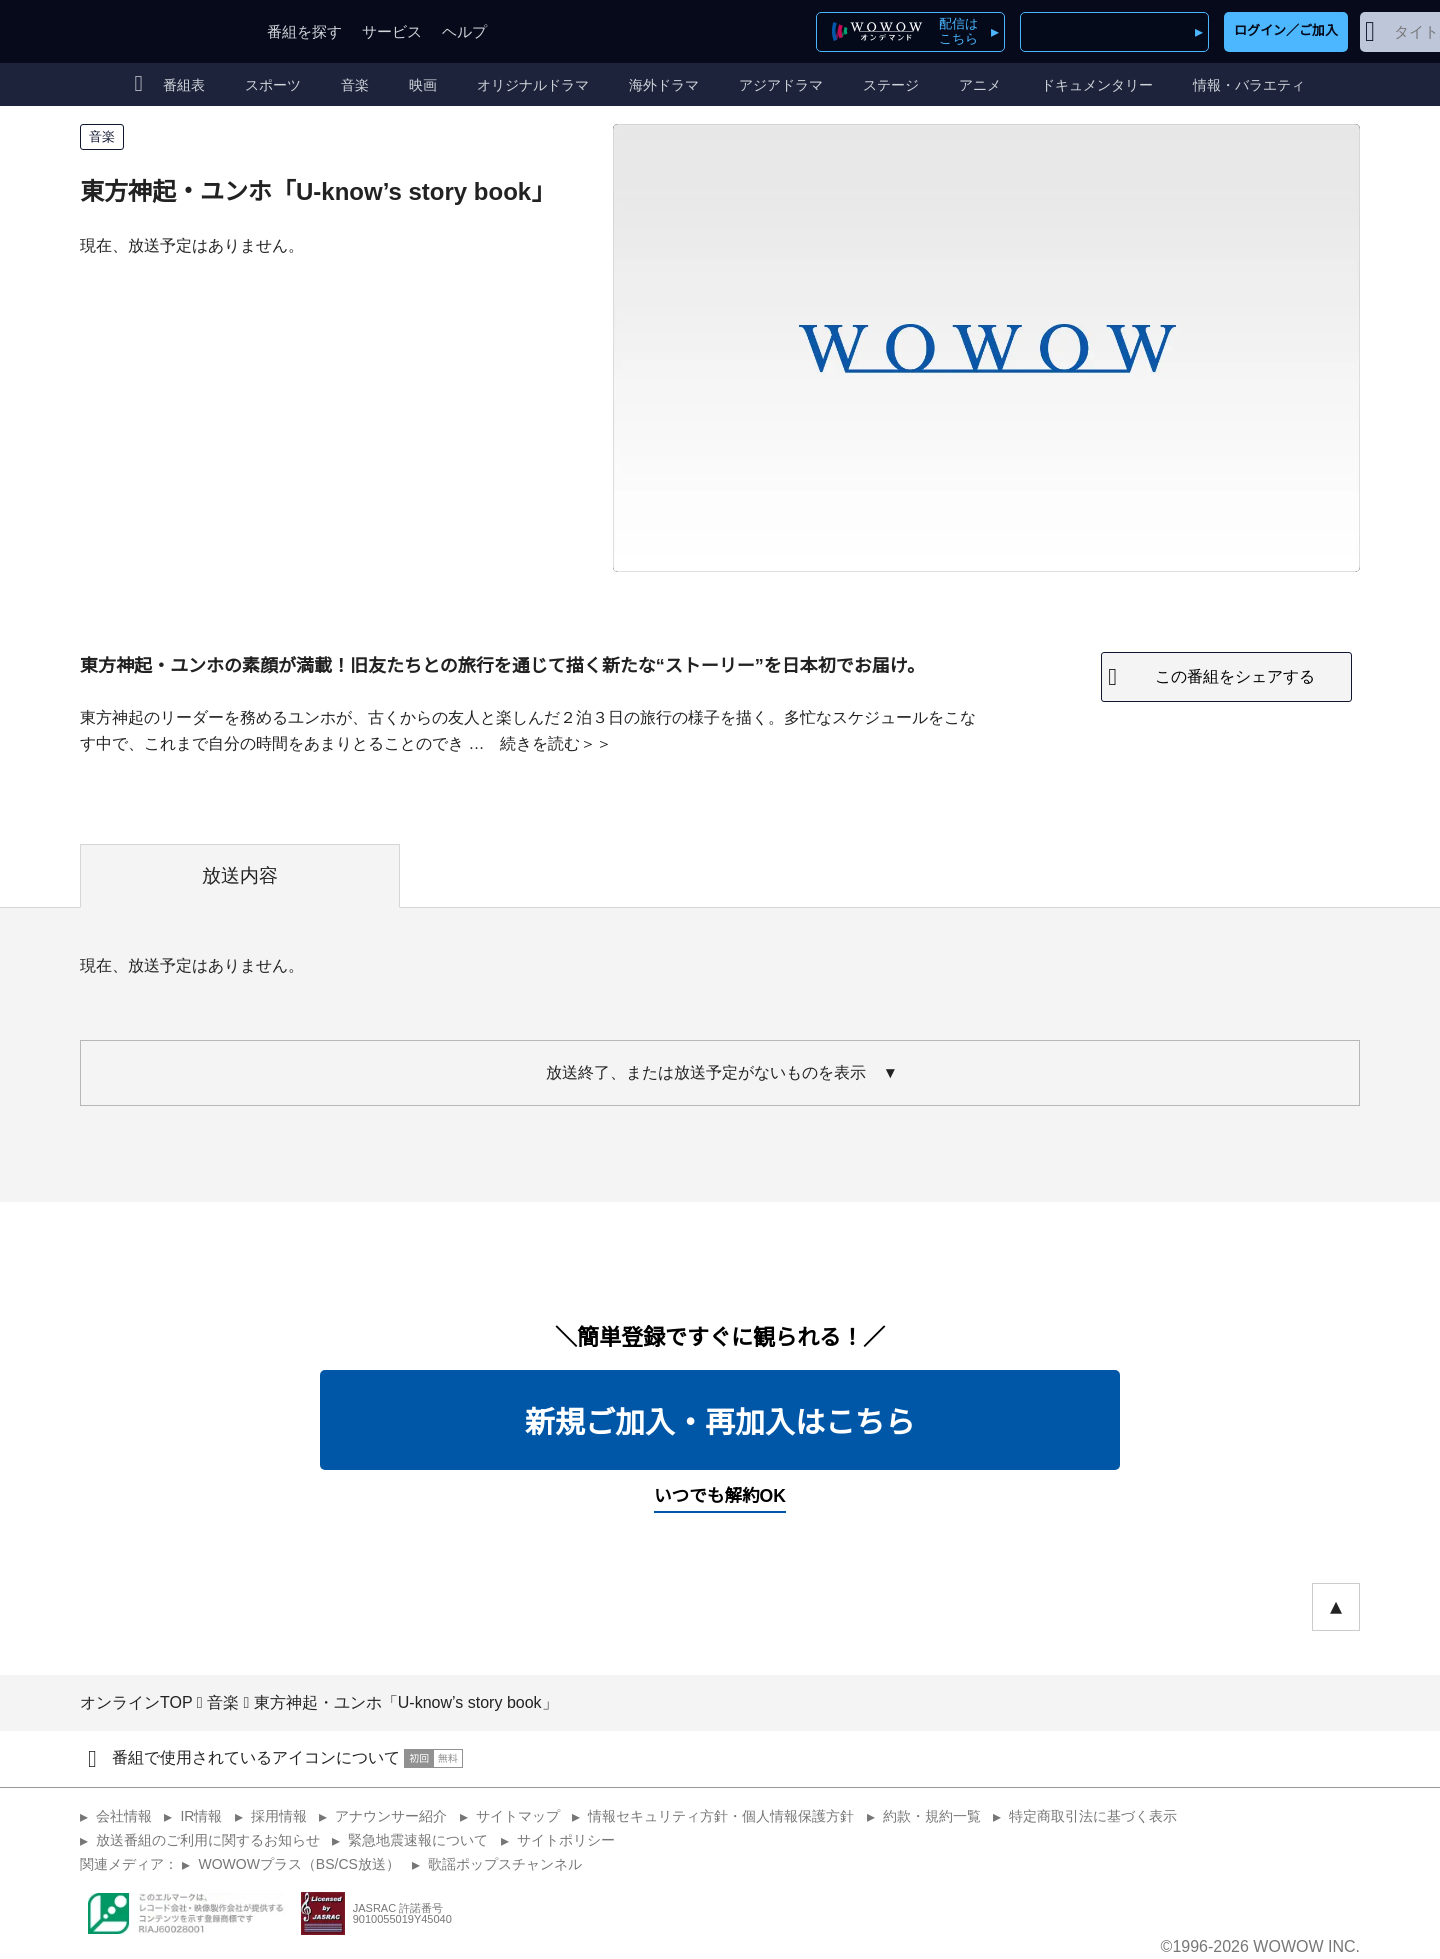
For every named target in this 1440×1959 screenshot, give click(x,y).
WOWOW (153, 31)
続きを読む (540, 743)
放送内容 (240, 875)
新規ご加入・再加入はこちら (720, 1422)
